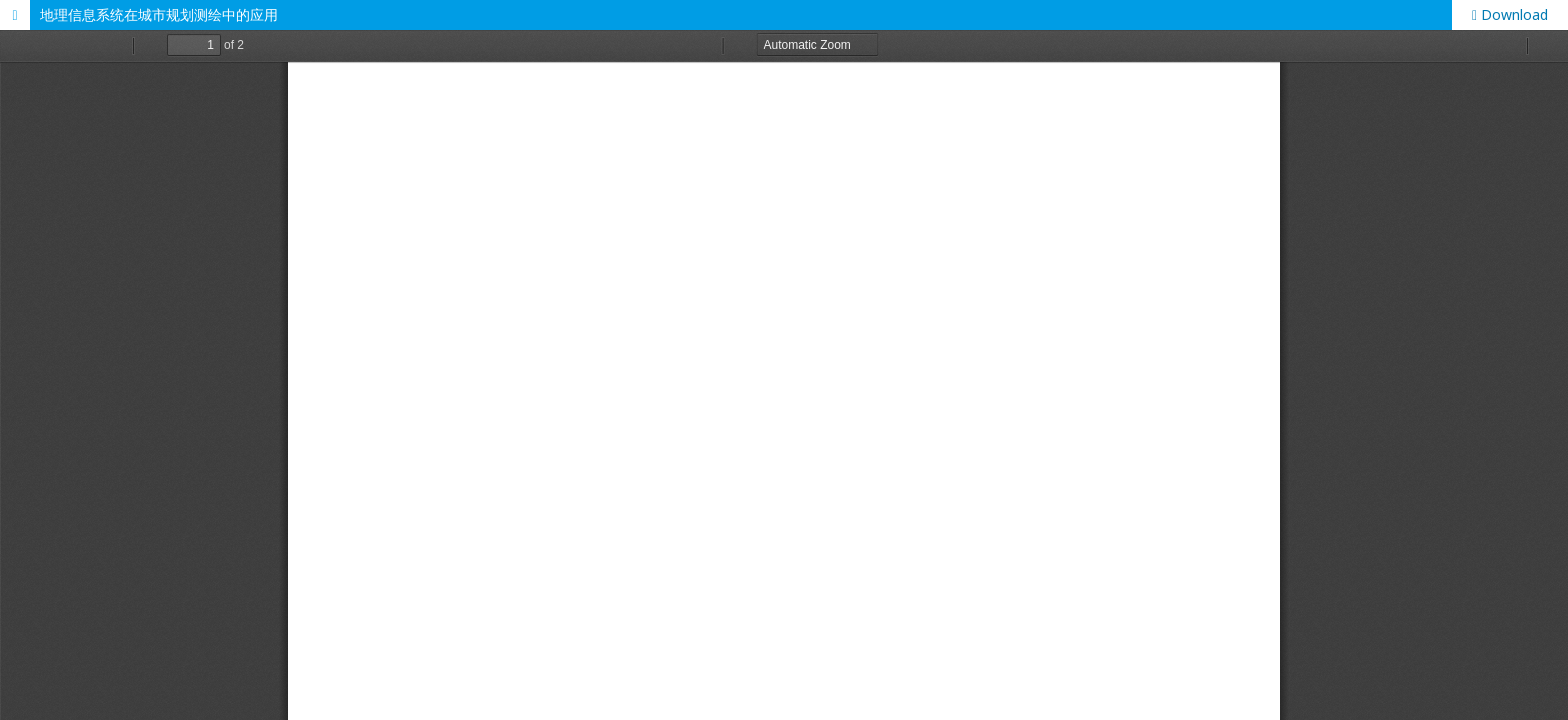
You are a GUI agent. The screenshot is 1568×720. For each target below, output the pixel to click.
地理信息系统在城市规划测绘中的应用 (159, 14)
